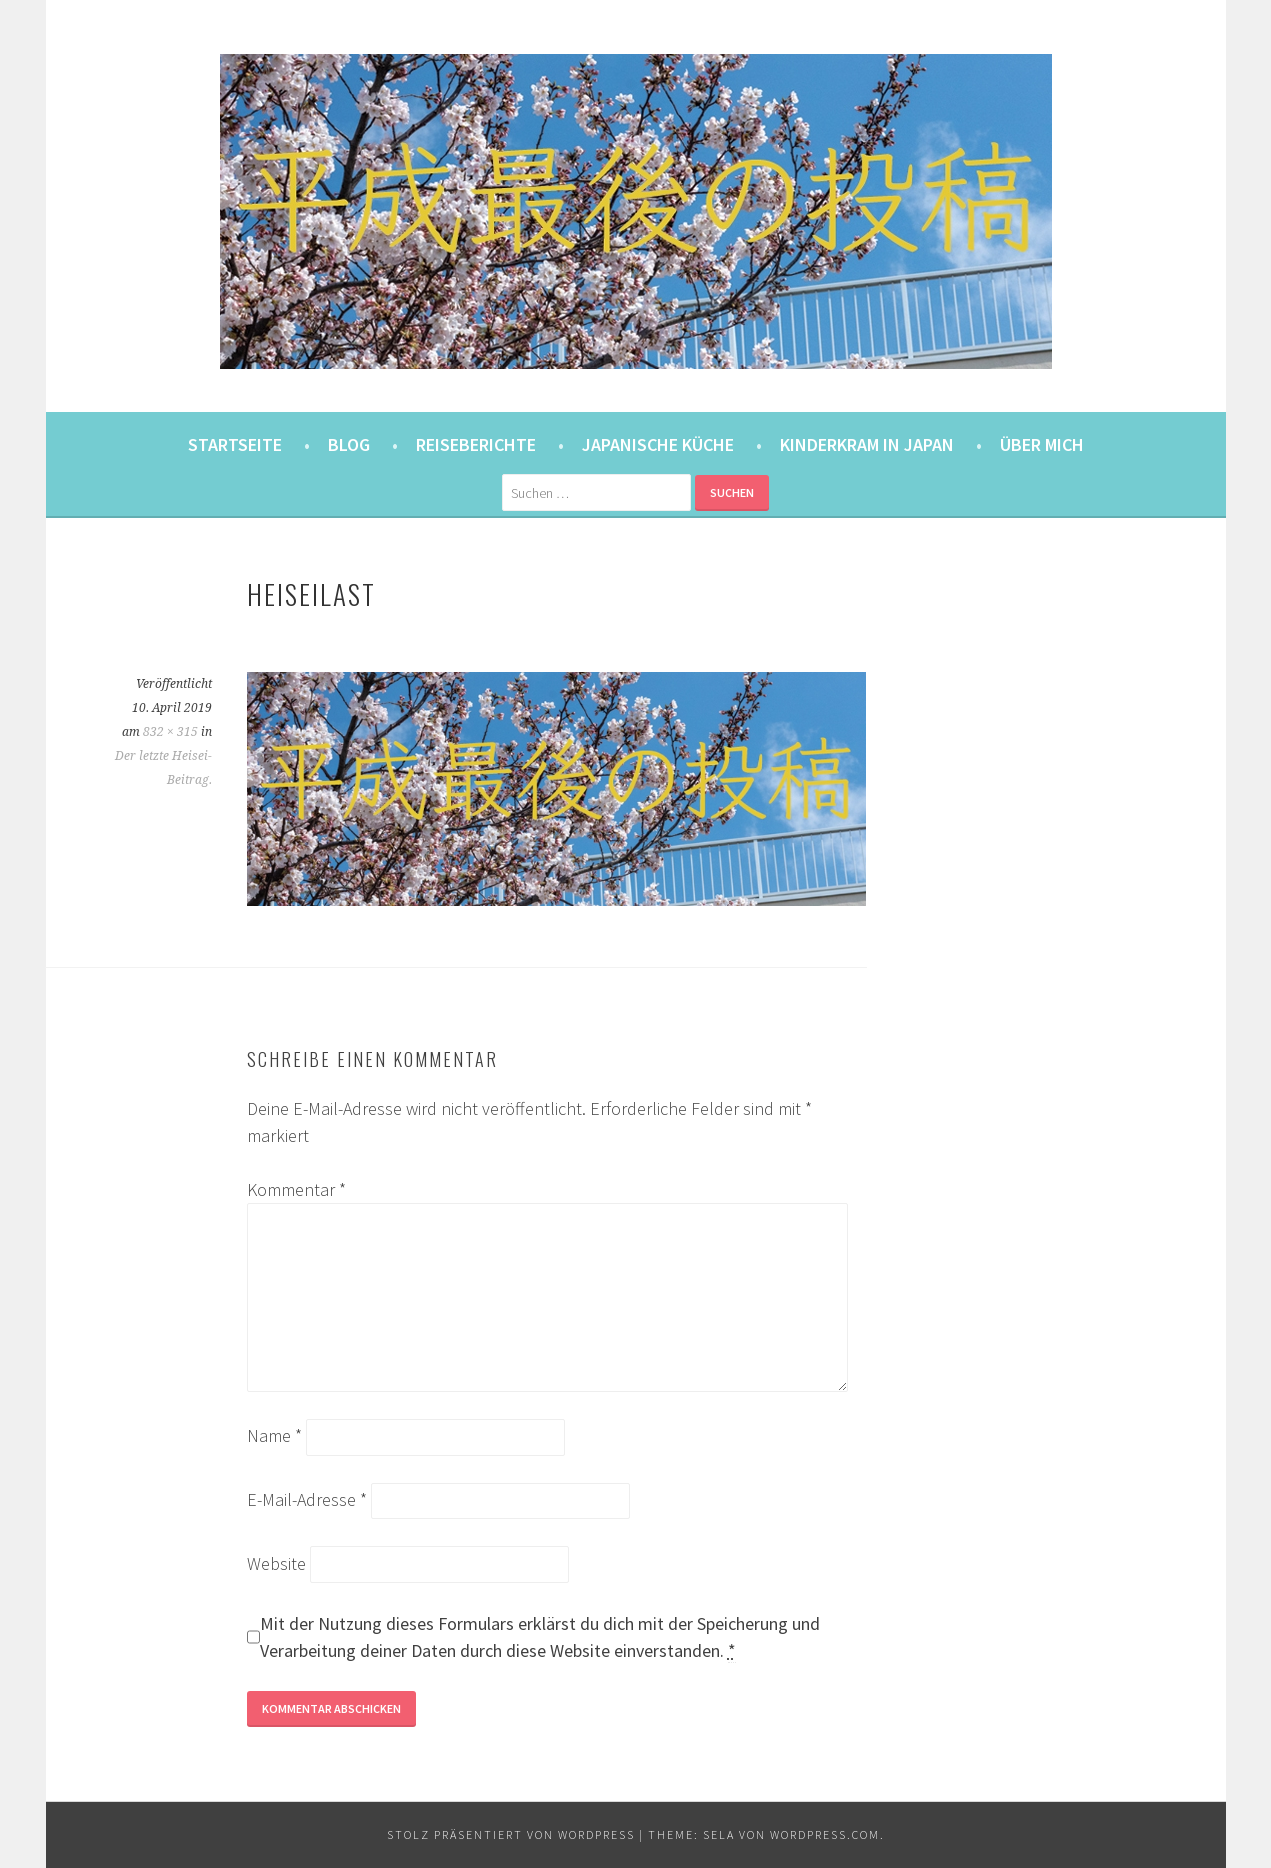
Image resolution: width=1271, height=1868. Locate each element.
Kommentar (296, 1189)
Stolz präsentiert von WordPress (511, 1834)
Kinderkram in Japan (867, 444)
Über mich (1042, 444)
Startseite (235, 444)
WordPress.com (825, 1834)
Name (274, 1435)
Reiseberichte (476, 444)
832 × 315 (170, 732)
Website (276, 1563)
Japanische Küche (658, 444)
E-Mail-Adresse (307, 1499)
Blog (349, 444)
